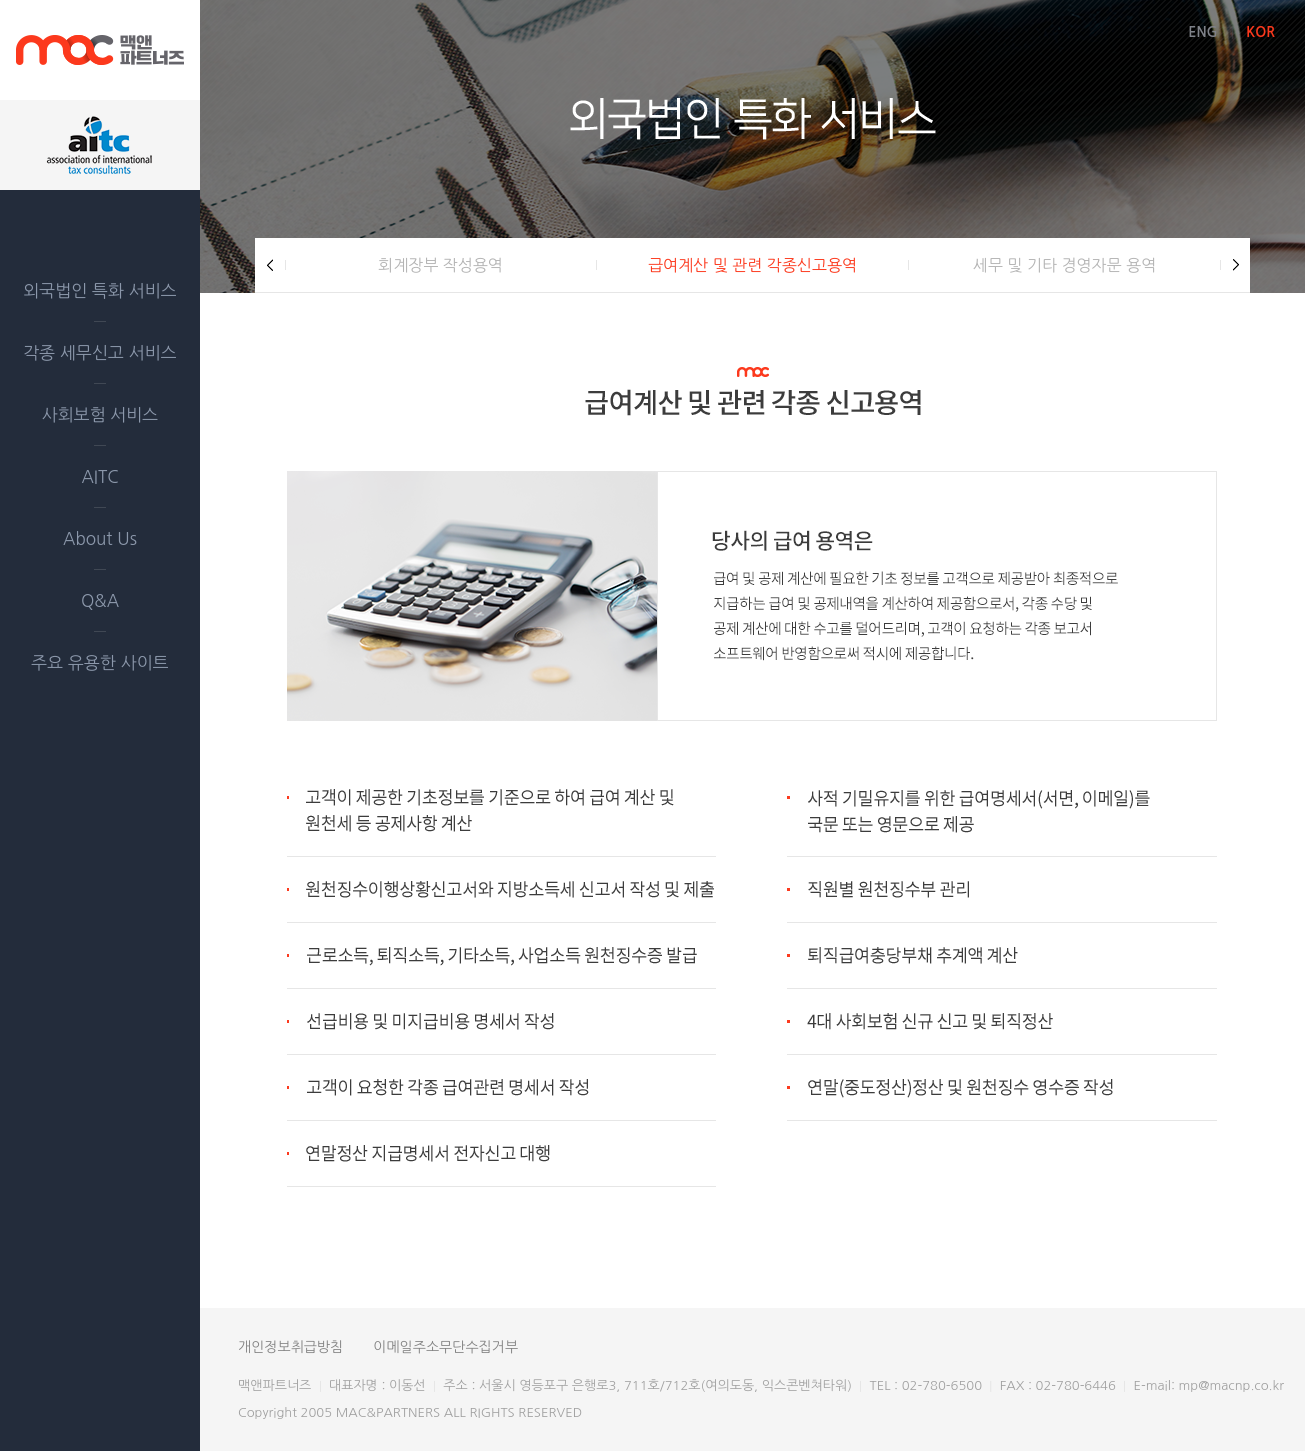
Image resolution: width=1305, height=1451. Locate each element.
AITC (99, 476)
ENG (1202, 32)
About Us (100, 538)
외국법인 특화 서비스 (99, 290)
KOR (1260, 32)
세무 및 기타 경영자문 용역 (1064, 265)
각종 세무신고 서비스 (99, 352)
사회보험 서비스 (100, 414)
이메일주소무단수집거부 (445, 1347)
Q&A (100, 600)
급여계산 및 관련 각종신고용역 (752, 265)
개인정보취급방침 (290, 1347)
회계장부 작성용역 (440, 265)
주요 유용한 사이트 (99, 662)
